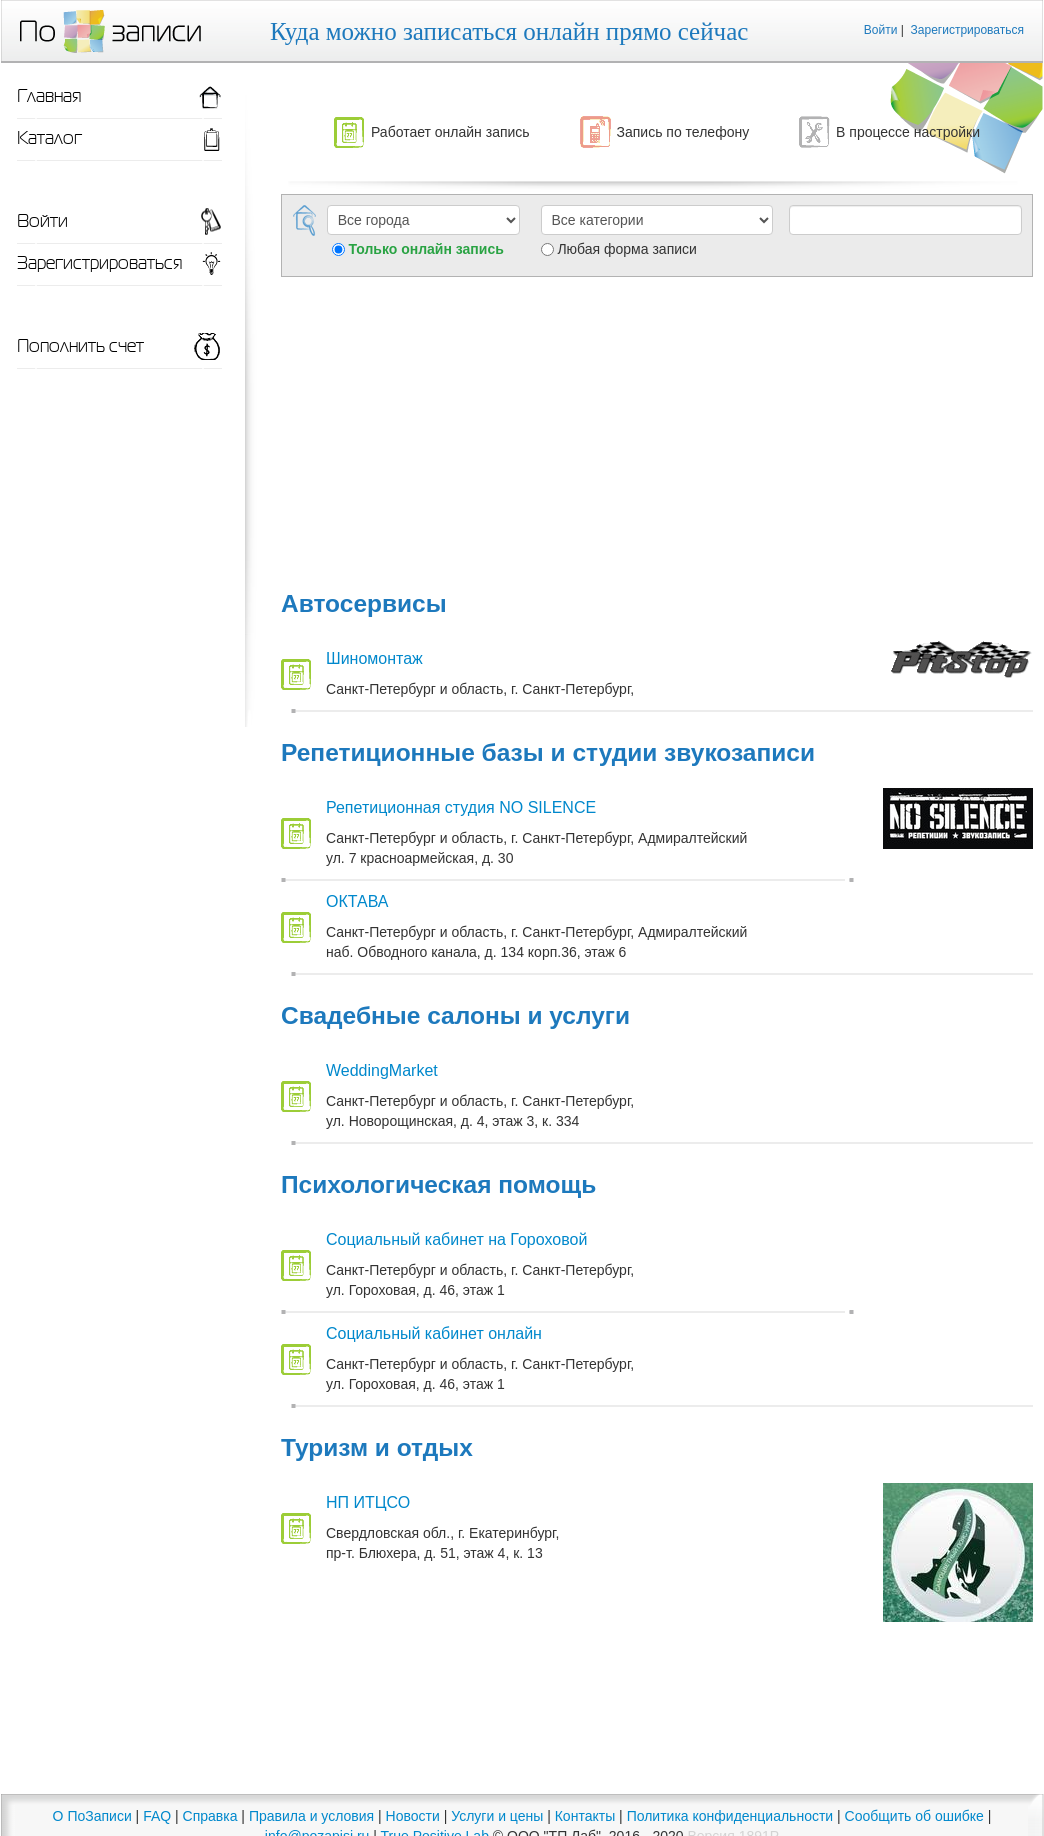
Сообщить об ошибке (914, 1816)
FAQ (157, 1816)
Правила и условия (311, 1816)
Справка (210, 1816)
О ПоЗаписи (92, 1816)
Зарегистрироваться (967, 30)
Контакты (585, 1816)
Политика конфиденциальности (730, 1816)
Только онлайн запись (426, 249)
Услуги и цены (497, 1816)
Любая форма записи (626, 249)
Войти (881, 30)
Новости (413, 1816)
